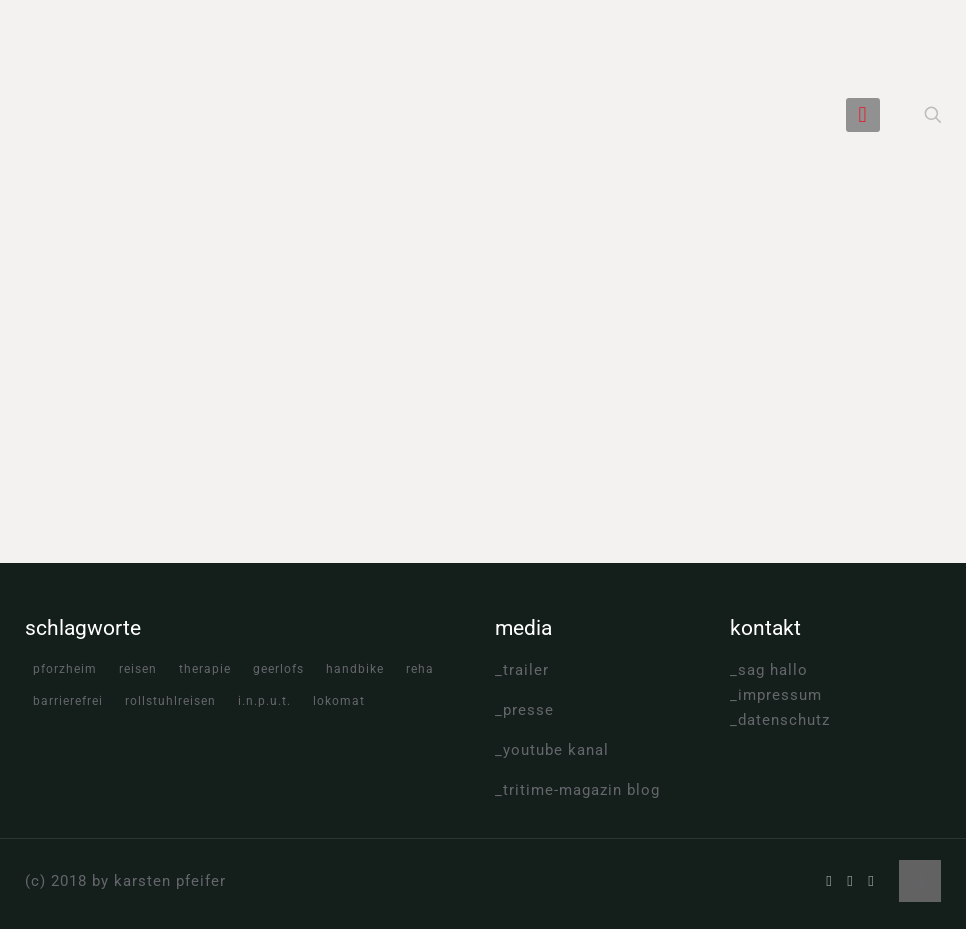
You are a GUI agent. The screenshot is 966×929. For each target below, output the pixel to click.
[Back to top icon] (920, 881)
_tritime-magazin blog (577, 790)
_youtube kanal (552, 750)
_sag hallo (769, 670)
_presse (524, 710)
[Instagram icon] (871, 881)
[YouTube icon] (850, 881)
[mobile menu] (863, 115)
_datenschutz (780, 720)
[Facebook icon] (829, 881)
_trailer (522, 670)
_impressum (776, 695)
